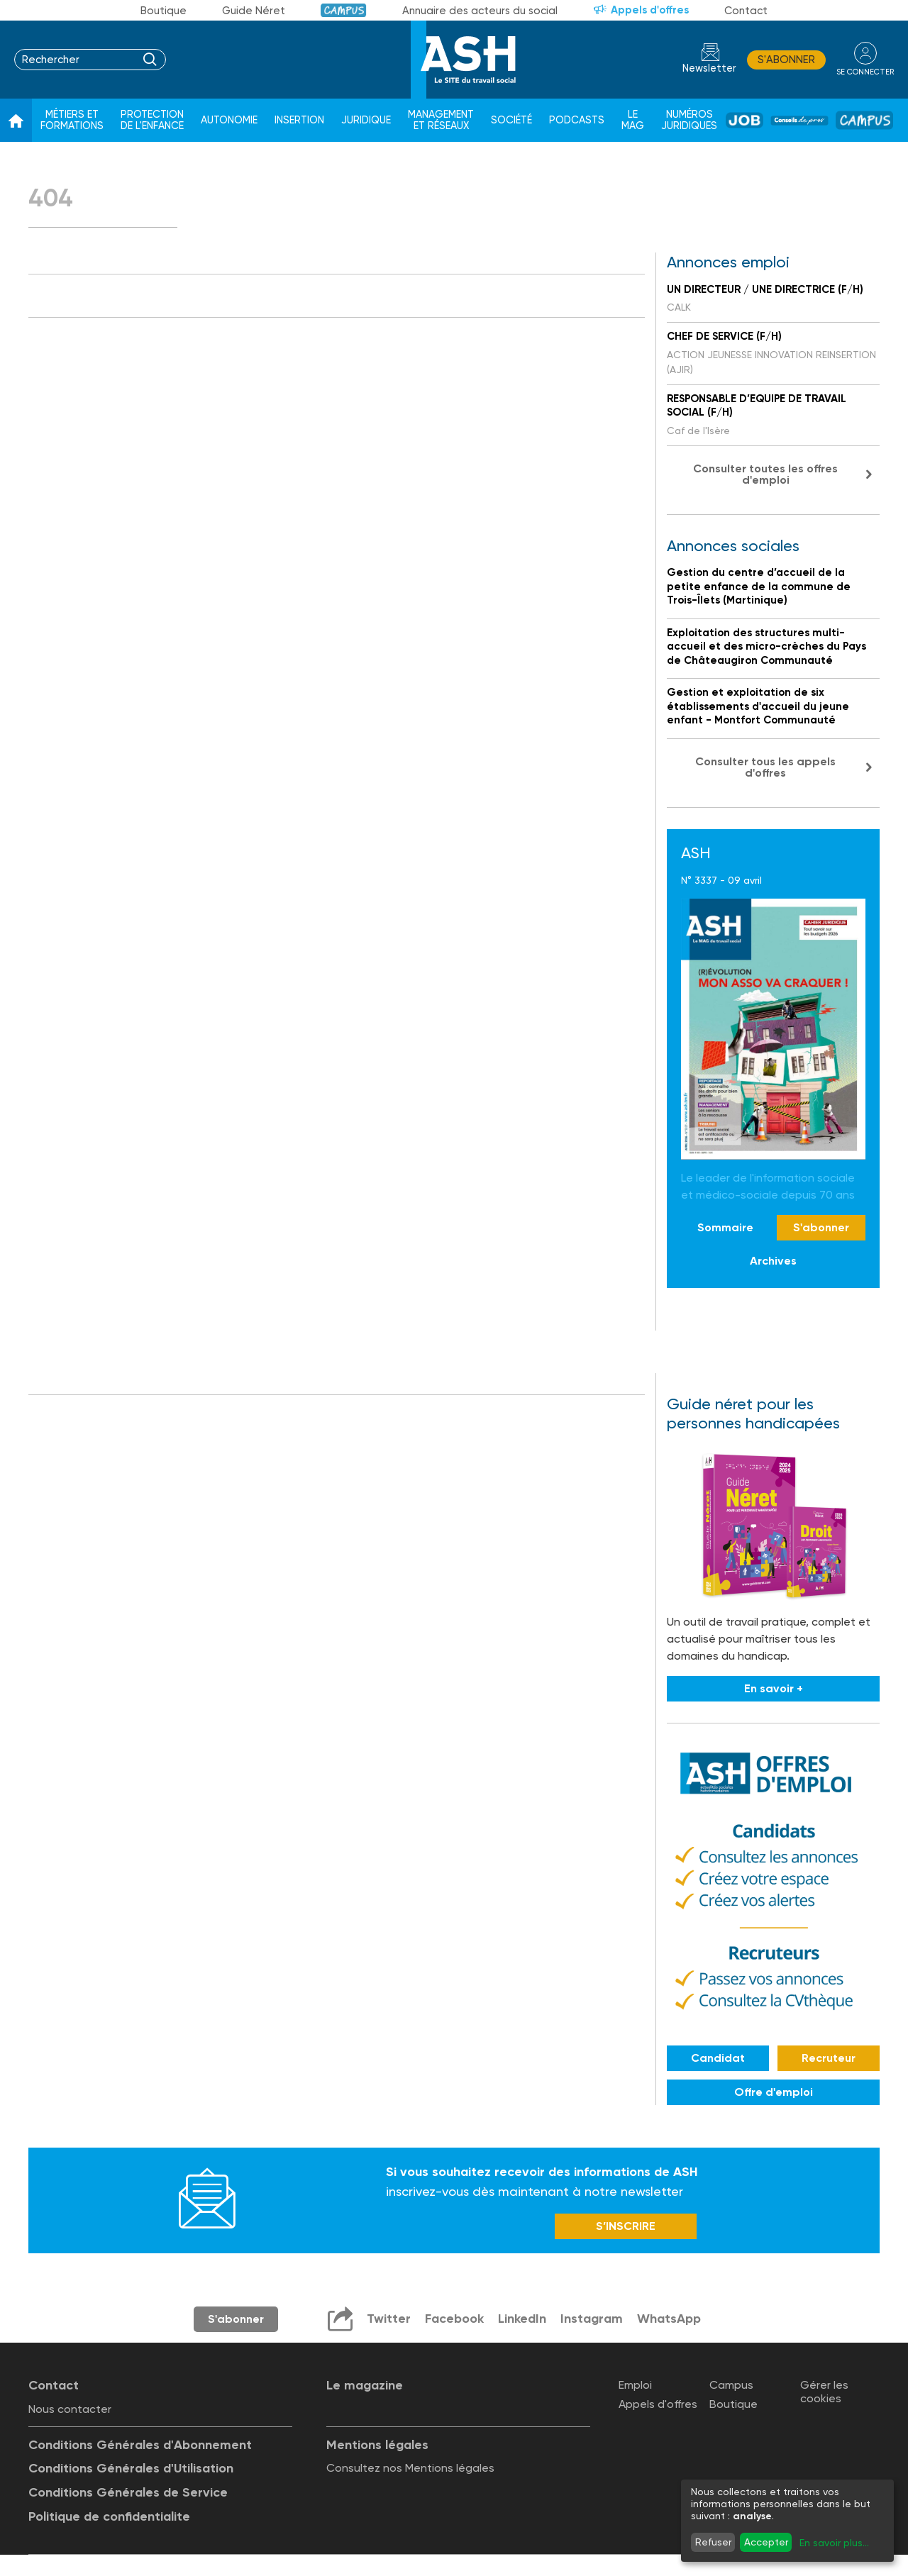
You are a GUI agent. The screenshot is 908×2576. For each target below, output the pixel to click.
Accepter (766, 2542)
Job (744, 120)
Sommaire (725, 1227)
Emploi (635, 2385)
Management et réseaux (441, 120)
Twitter (389, 2318)
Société (511, 120)
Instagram (591, 2318)
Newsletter (709, 68)
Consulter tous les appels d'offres (765, 767)
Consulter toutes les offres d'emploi (765, 474)
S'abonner (786, 59)
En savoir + (773, 1688)
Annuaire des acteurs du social (480, 10)
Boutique (163, 10)
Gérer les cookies (824, 2391)
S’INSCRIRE (625, 2226)
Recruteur (829, 2058)
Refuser (713, 2542)
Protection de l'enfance (152, 120)
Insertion (299, 120)
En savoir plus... (834, 2542)
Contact (746, 10)
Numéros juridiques (689, 120)
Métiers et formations (72, 120)
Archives (773, 1260)
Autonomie (229, 120)
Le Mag (632, 120)
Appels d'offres (650, 10)
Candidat (718, 2058)
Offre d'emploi (773, 2092)
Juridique (366, 120)
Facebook (454, 2318)
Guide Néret (253, 10)
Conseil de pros (799, 121)
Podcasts (576, 120)
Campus (343, 10)
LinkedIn (522, 2318)
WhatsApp (669, 2318)
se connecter (865, 72)
